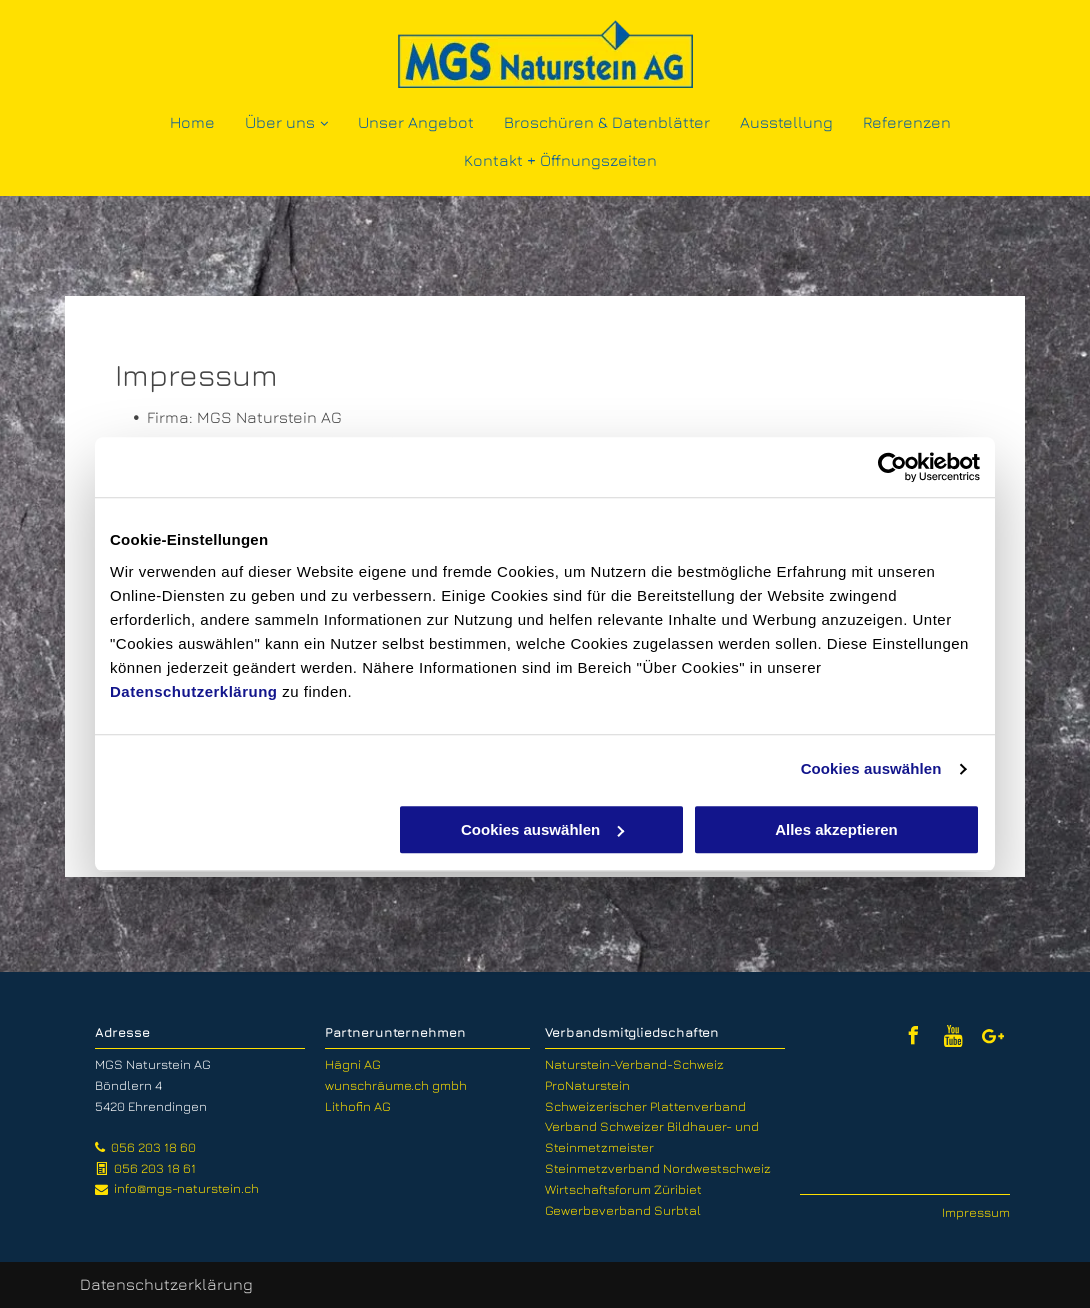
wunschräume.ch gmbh (396, 1085)
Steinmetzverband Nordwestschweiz (658, 1168)
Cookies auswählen (871, 768)
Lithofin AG (358, 1106)
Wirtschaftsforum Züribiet (623, 1189)
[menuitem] (192, 121)
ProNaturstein (587, 1085)
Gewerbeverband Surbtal (623, 1210)
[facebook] (913, 1038)
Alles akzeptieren (836, 829)
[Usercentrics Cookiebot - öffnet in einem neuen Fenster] (892, 467)
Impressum (976, 1212)
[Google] (993, 1038)
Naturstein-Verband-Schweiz (634, 1064)
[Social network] (953, 1038)
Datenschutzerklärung (194, 691)
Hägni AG (353, 1064)
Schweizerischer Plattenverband (645, 1106)
